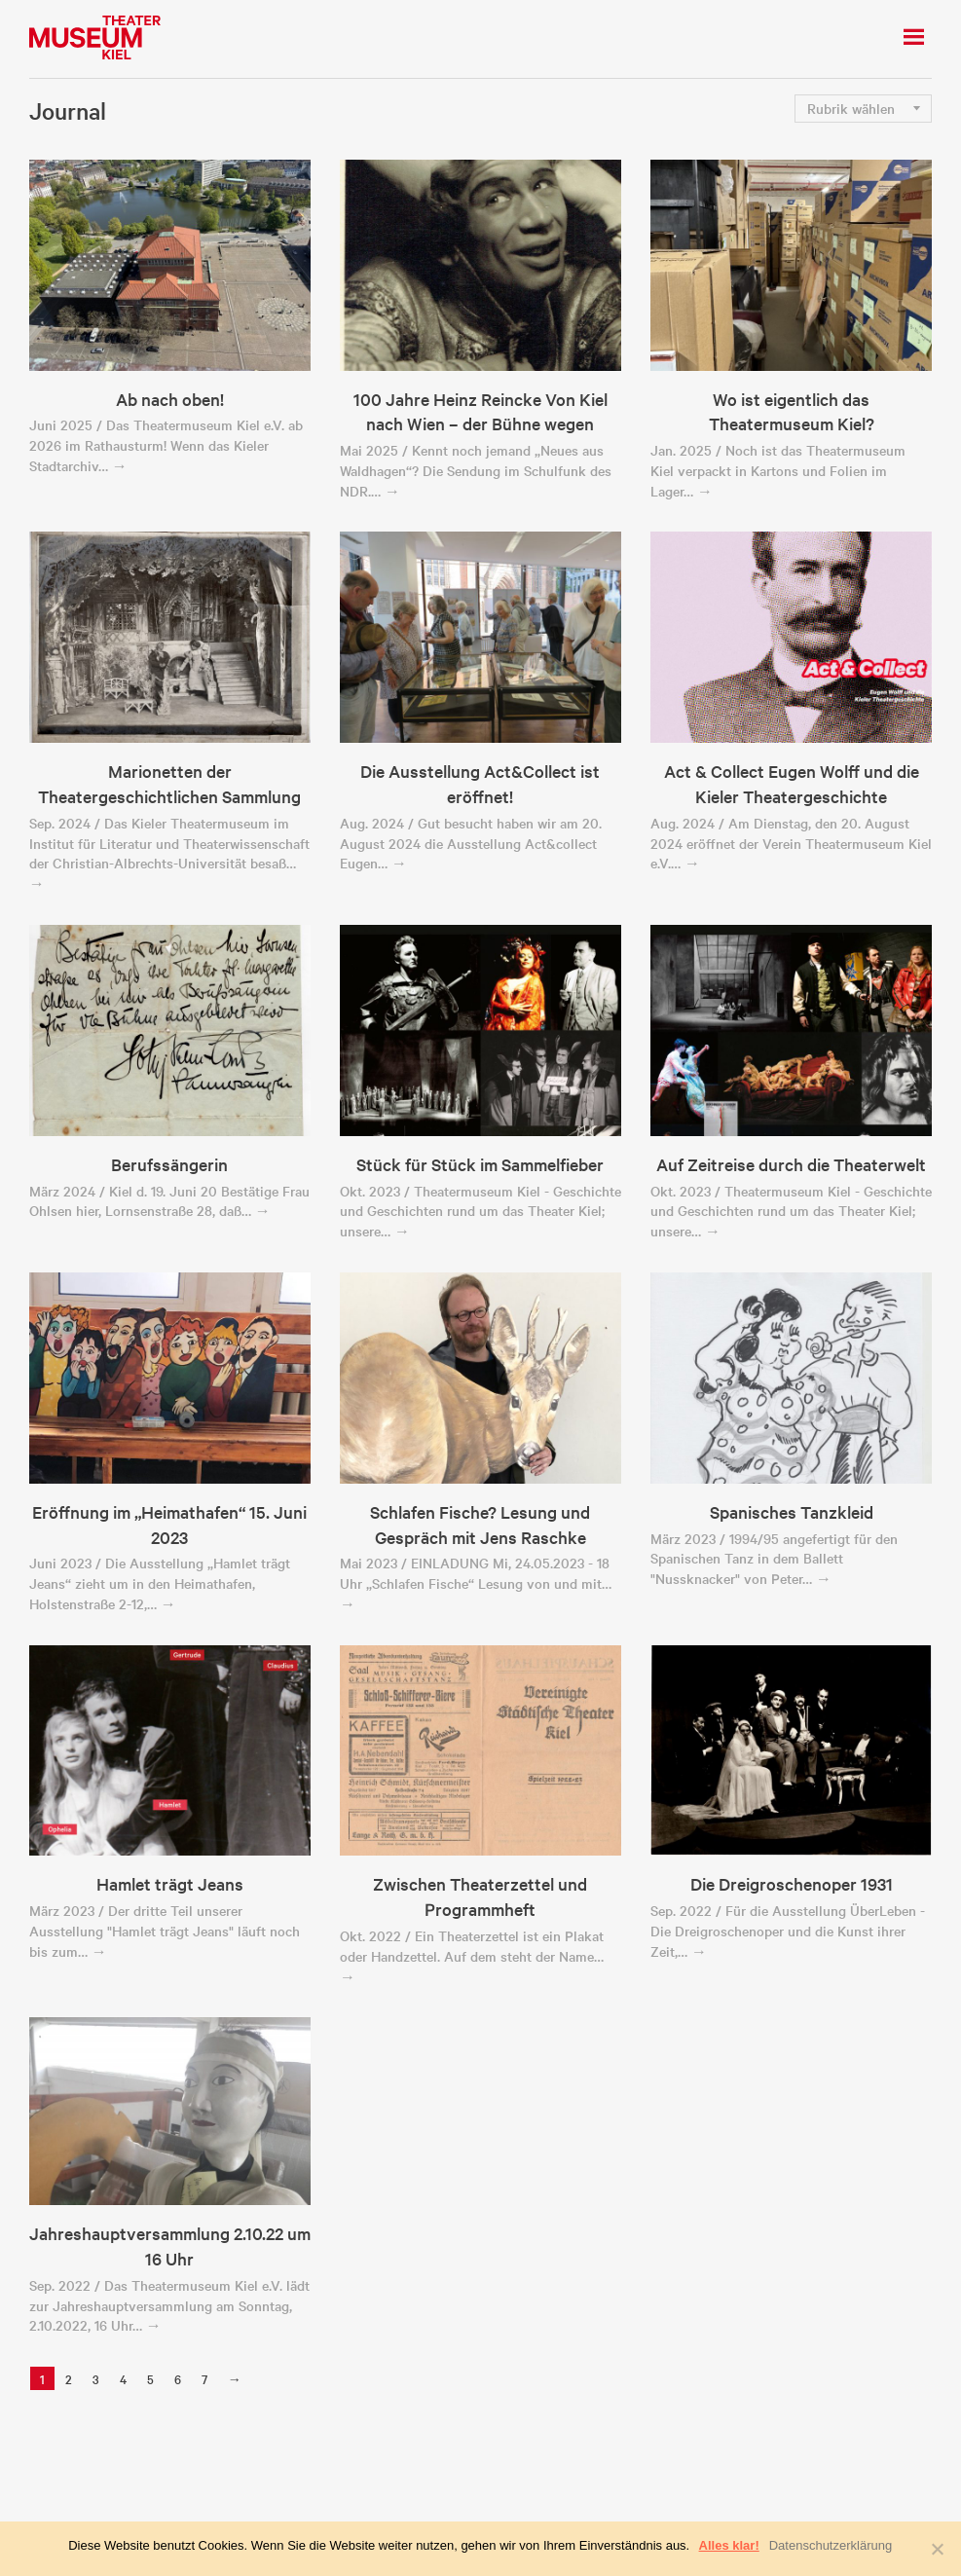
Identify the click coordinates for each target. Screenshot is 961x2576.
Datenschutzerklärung (830, 2545)
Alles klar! (729, 2545)
